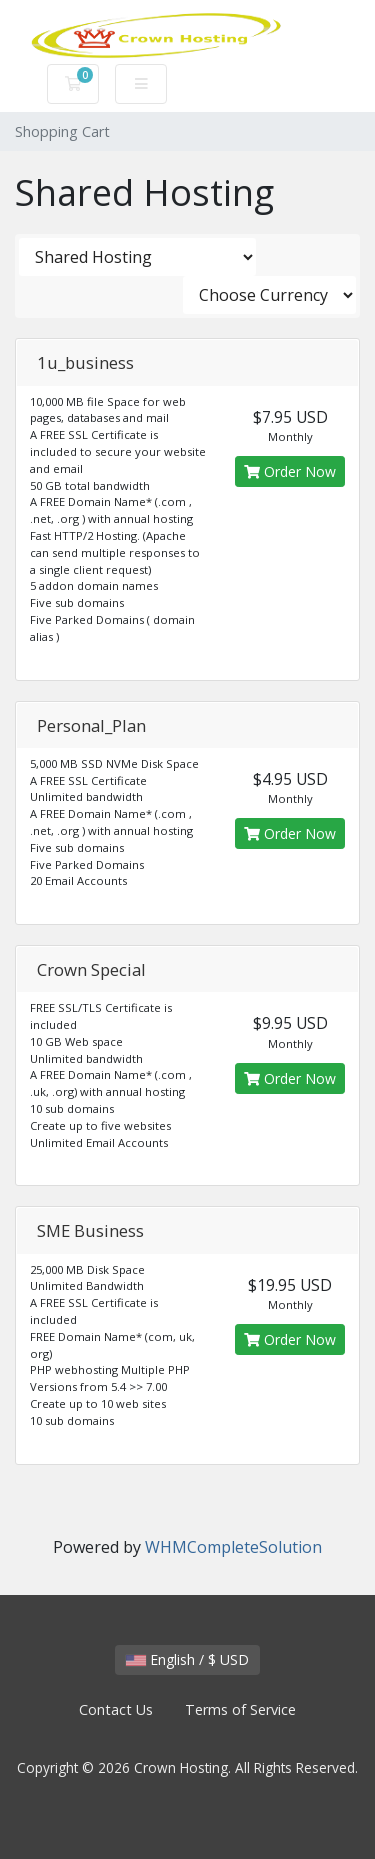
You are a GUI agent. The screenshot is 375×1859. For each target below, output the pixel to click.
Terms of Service (240, 1709)
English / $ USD (187, 1659)
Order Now (290, 471)
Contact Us (116, 1709)
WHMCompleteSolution (233, 1547)
